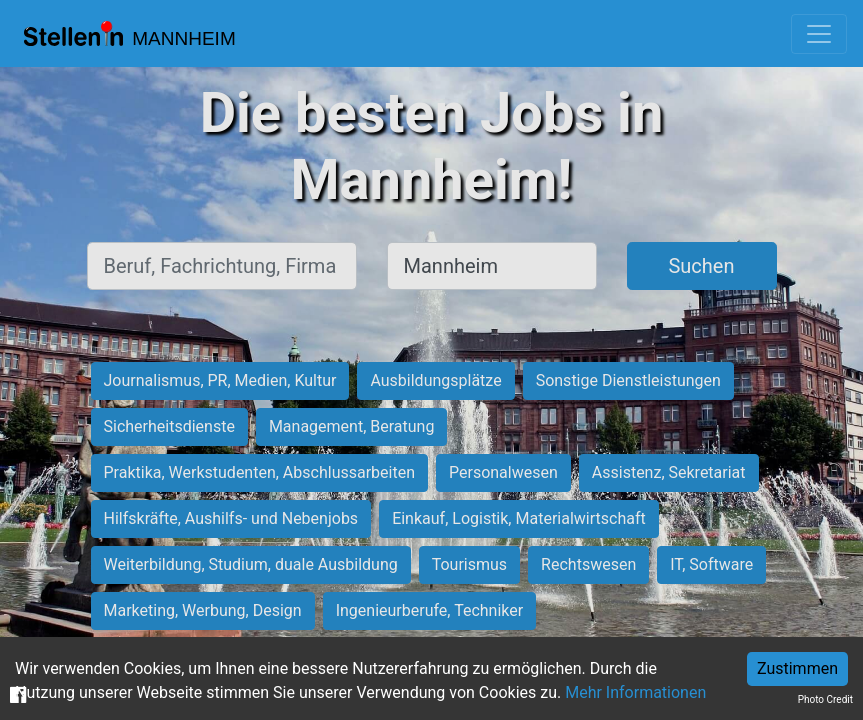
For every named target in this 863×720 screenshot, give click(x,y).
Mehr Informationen (635, 692)
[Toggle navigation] (819, 34)
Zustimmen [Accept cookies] (797, 668)
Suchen (701, 266)
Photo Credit (825, 699)
